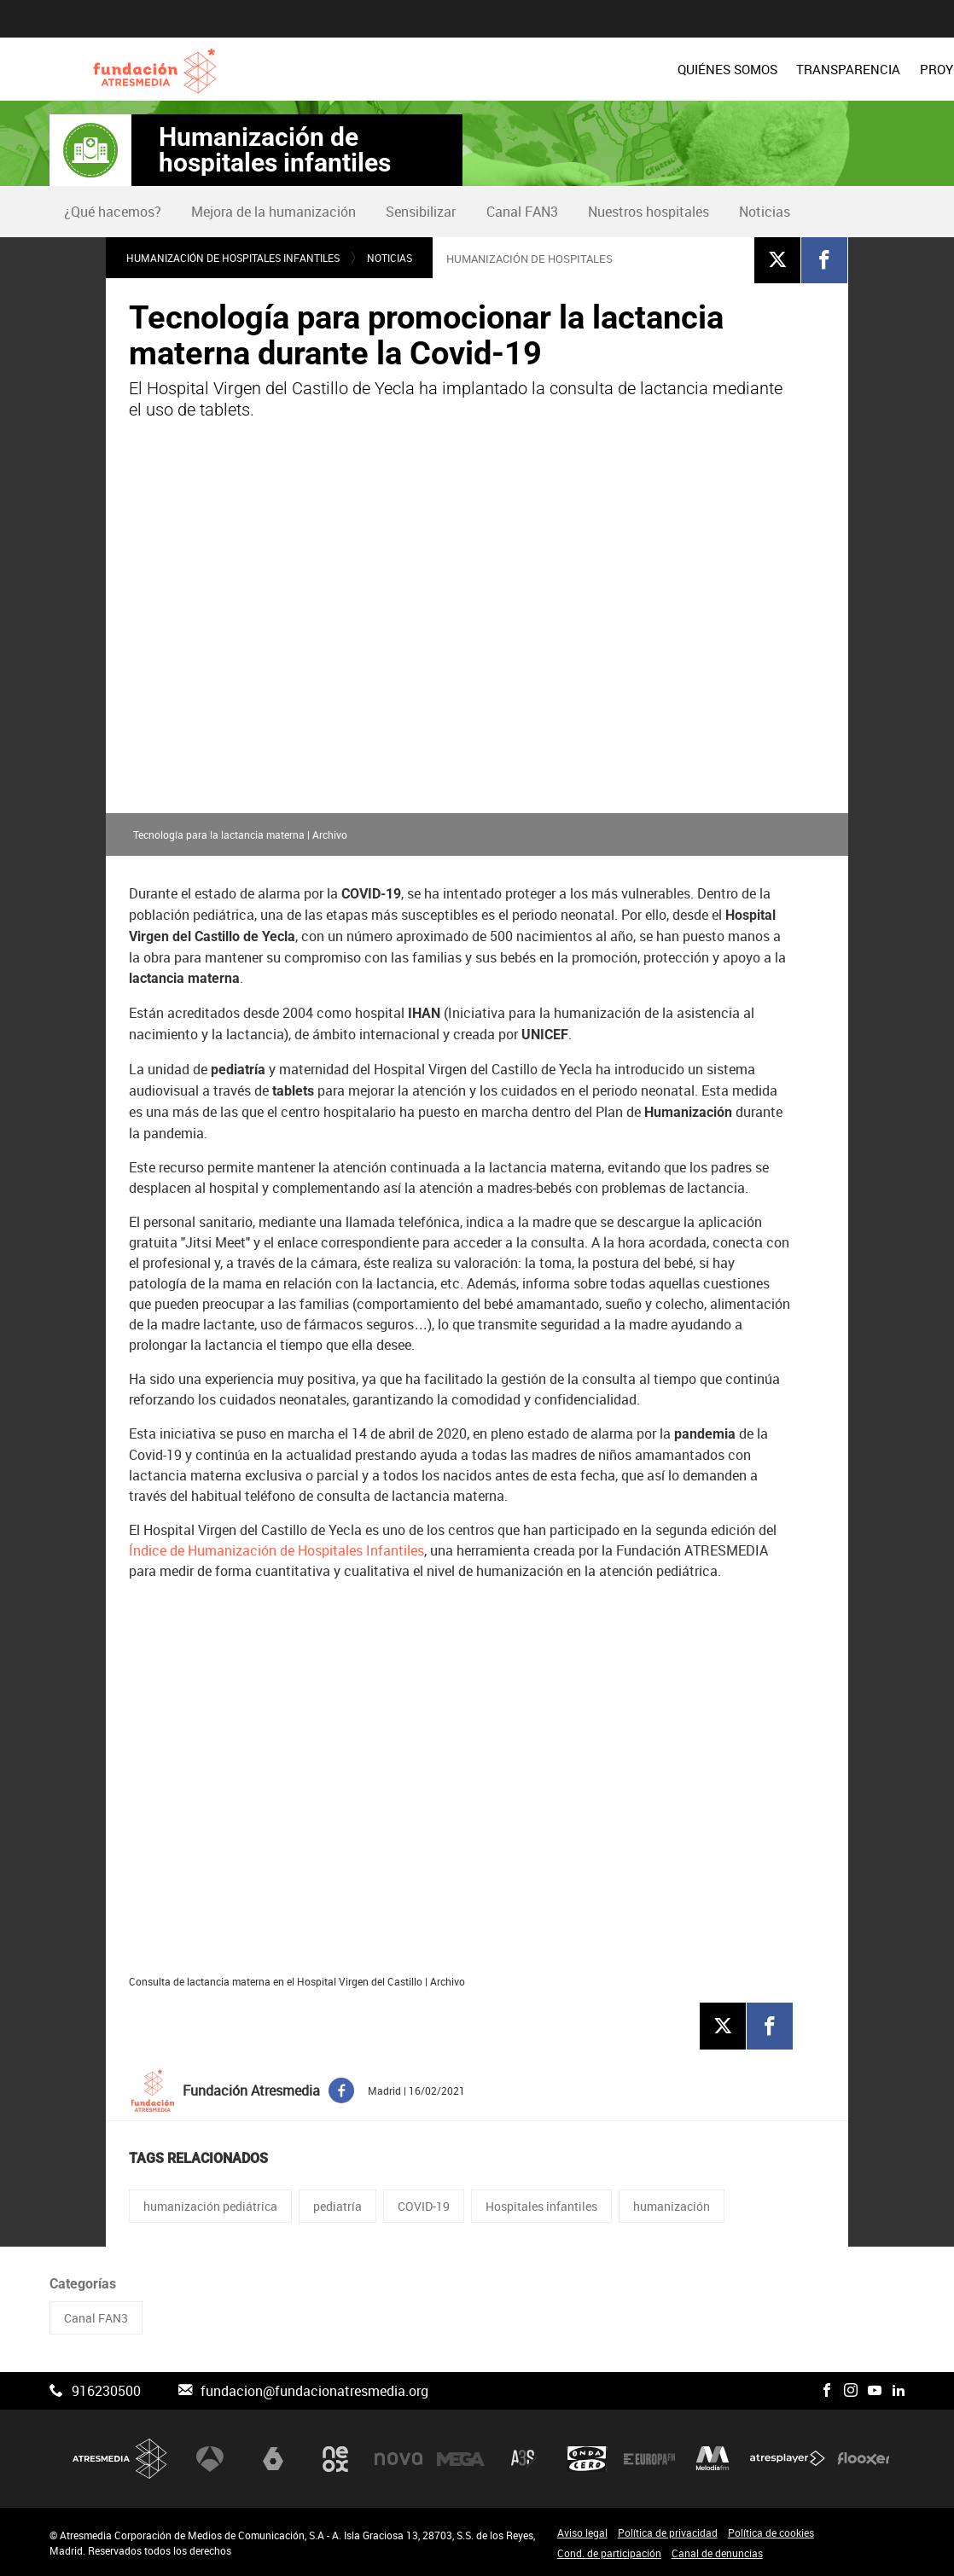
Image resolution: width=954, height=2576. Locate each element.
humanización (671, 2206)
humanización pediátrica (210, 2206)
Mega (460, 2458)
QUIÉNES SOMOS (425, 69)
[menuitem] (425, 69)
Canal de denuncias (717, 2553)
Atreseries (524, 2458)
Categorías (82, 2284)
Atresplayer (787, 2458)
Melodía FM (712, 2458)
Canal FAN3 (522, 211)
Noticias (764, 211)
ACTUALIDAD (865, 69)
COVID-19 (424, 2206)
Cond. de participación (609, 2553)
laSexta (273, 2458)
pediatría (337, 2206)
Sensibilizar (421, 211)
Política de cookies (771, 2532)
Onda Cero (587, 2458)
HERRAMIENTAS (758, 69)
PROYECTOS (654, 69)
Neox (335, 2458)
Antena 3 (210, 2458)
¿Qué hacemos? (112, 211)
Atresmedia (120, 2459)
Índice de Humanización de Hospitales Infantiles (276, 1550)
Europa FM (649, 2458)
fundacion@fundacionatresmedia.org (314, 2390)
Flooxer (863, 2458)
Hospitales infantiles (541, 2206)
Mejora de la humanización (273, 211)
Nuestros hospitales (648, 211)
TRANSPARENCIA (546, 69)
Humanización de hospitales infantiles (275, 150)
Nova (398, 2458)
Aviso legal (582, 2532)
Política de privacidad (668, 2532)
